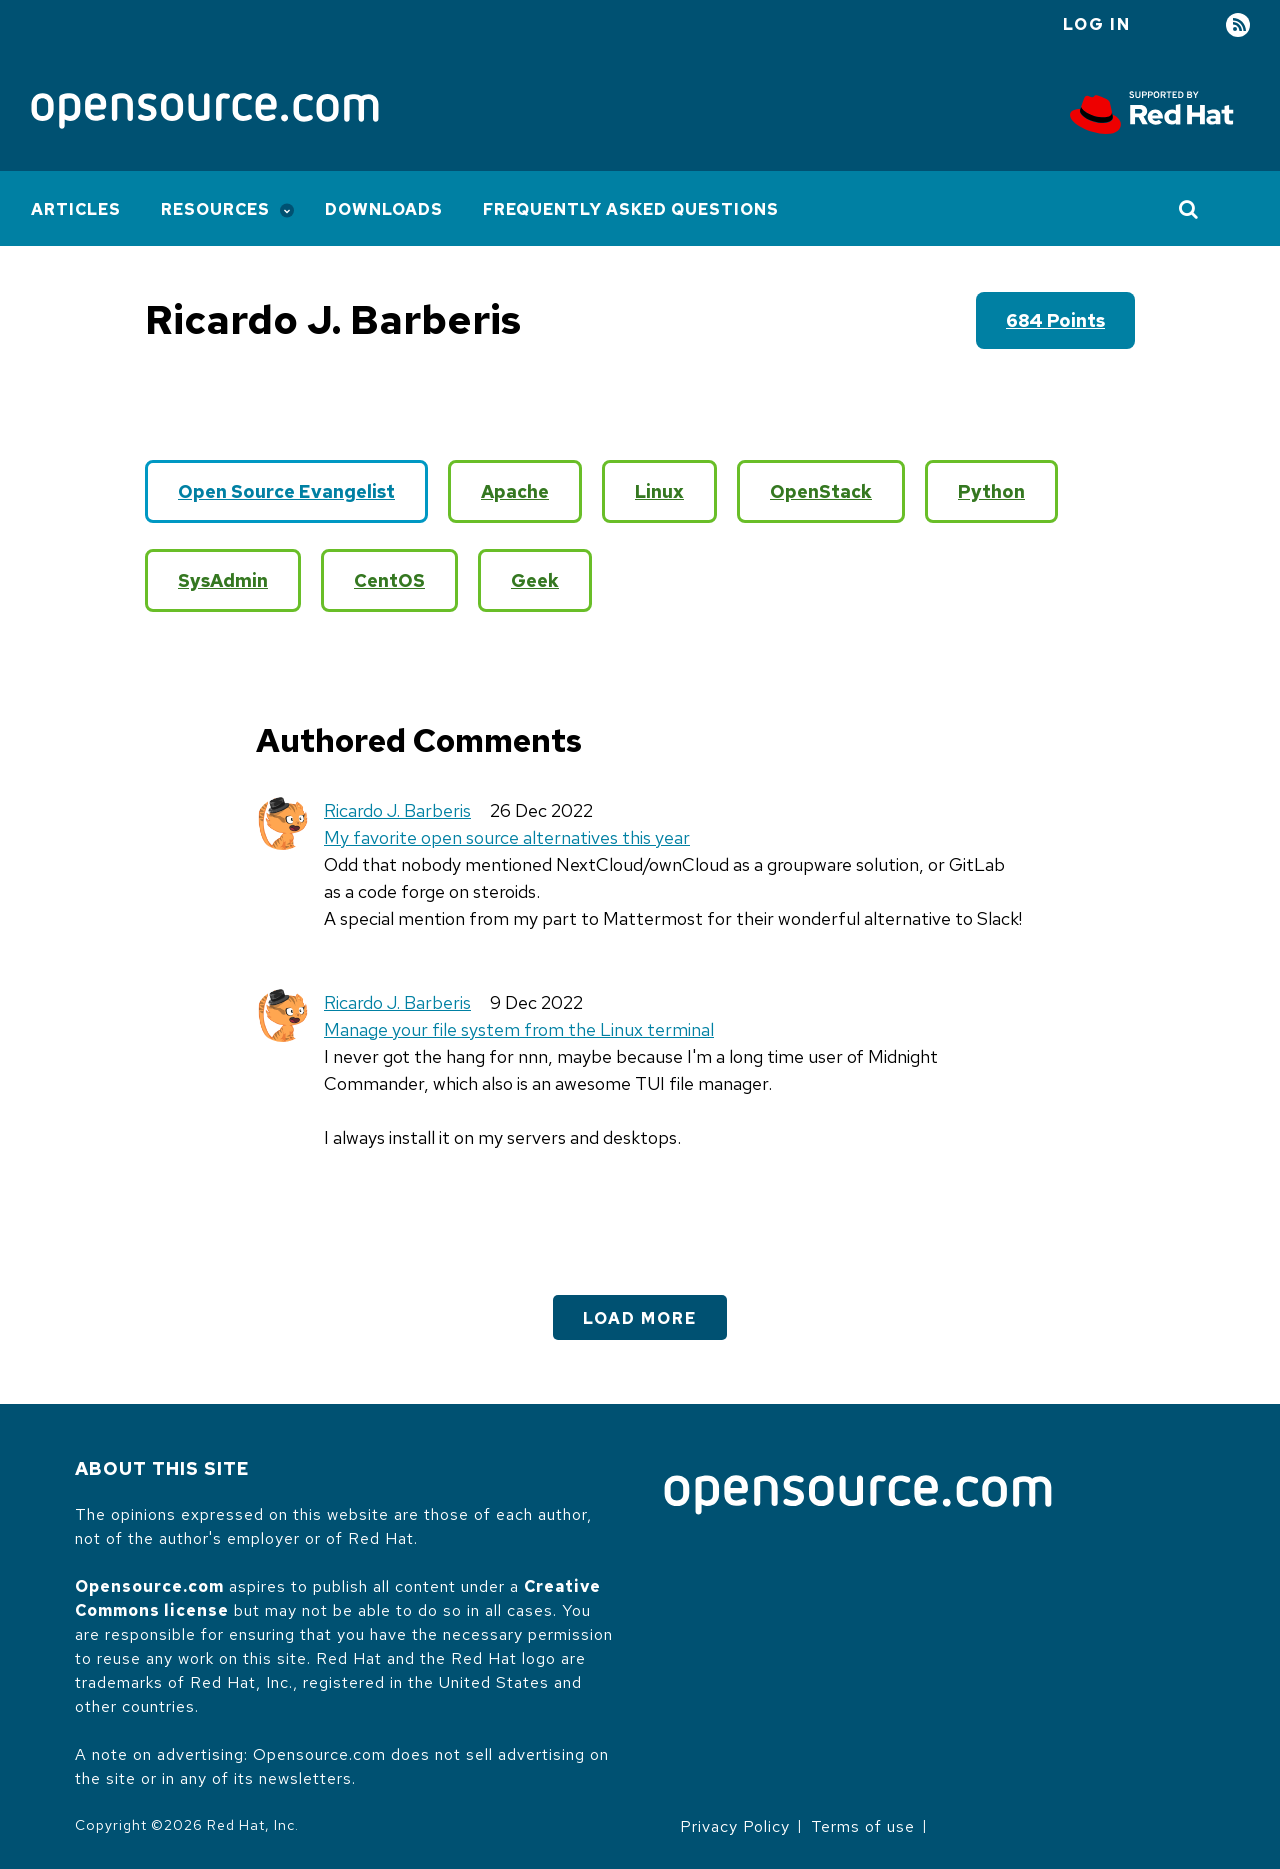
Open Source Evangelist (286, 491)
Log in (1097, 24)
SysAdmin (223, 580)
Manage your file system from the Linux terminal (519, 1029)
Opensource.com (149, 1586)
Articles (76, 209)
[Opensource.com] (205, 112)
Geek (535, 580)
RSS (1238, 25)
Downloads (384, 209)
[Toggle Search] (1189, 209)
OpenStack (821, 491)
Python (991, 491)
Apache (515, 491)
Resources (215, 209)
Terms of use (863, 1826)
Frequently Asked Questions (631, 209)
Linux (659, 491)
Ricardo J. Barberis (397, 810)
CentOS (389, 580)
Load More (640, 1318)
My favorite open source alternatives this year (507, 837)
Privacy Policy (735, 1826)
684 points (1055, 320)
